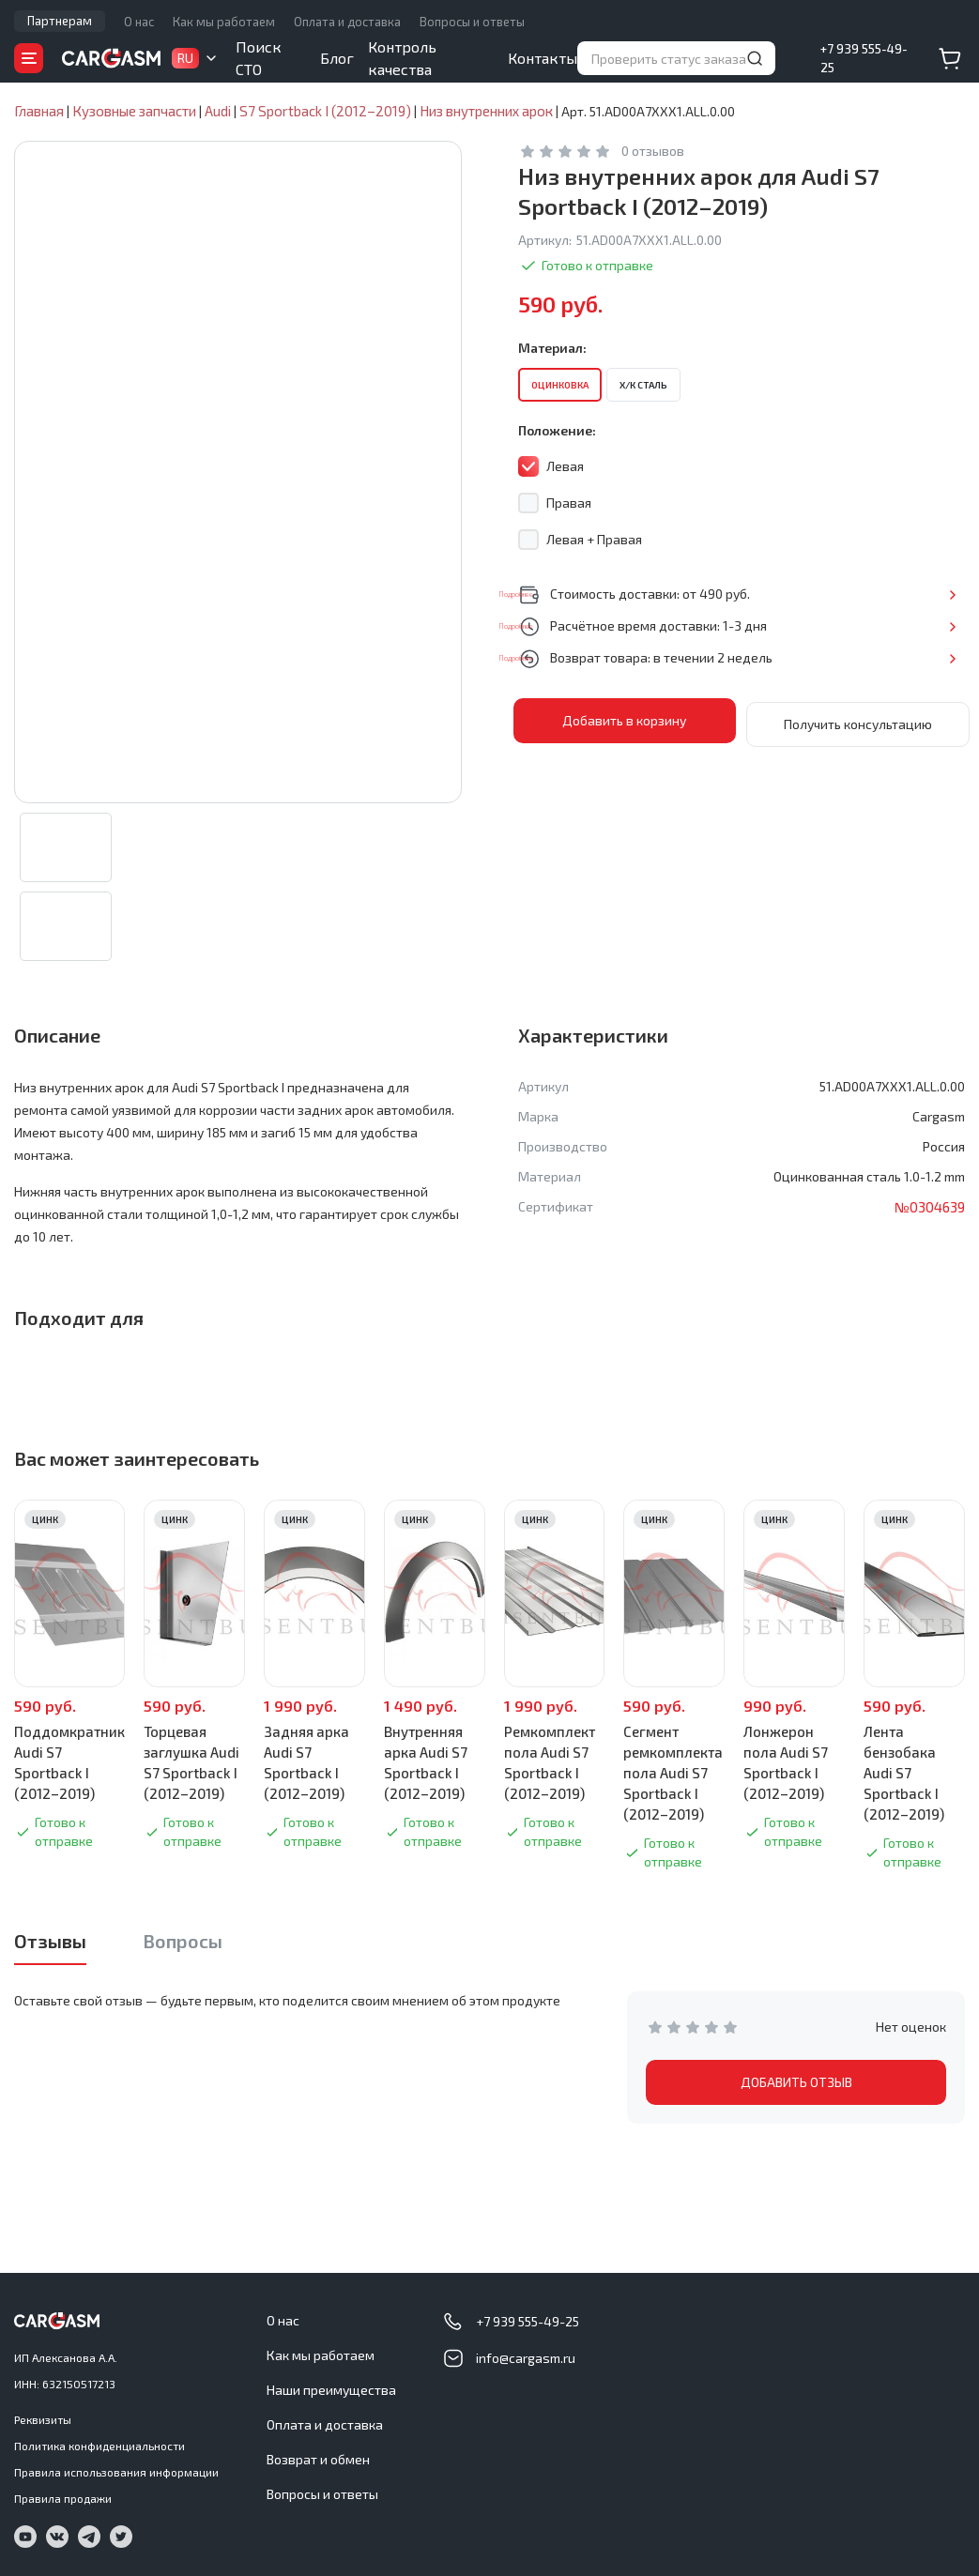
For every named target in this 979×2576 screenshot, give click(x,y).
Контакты (542, 58)
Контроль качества (402, 58)
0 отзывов (652, 152)
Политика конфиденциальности (99, 2445)
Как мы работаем (224, 21)
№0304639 (928, 1215)
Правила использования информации (116, 2471)
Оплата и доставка (347, 21)
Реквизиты (42, 2419)
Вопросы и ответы (472, 21)
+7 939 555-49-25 (864, 58)
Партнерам (59, 20)
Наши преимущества (331, 2390)
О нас (139, 21)
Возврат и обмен (318, 2459)
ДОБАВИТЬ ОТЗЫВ (796, 2090)
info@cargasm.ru (525, 2358)
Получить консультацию (858, 721)
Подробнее (903, 594)
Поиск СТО (259, 58)
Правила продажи (63, 2498)
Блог (337, 58)
